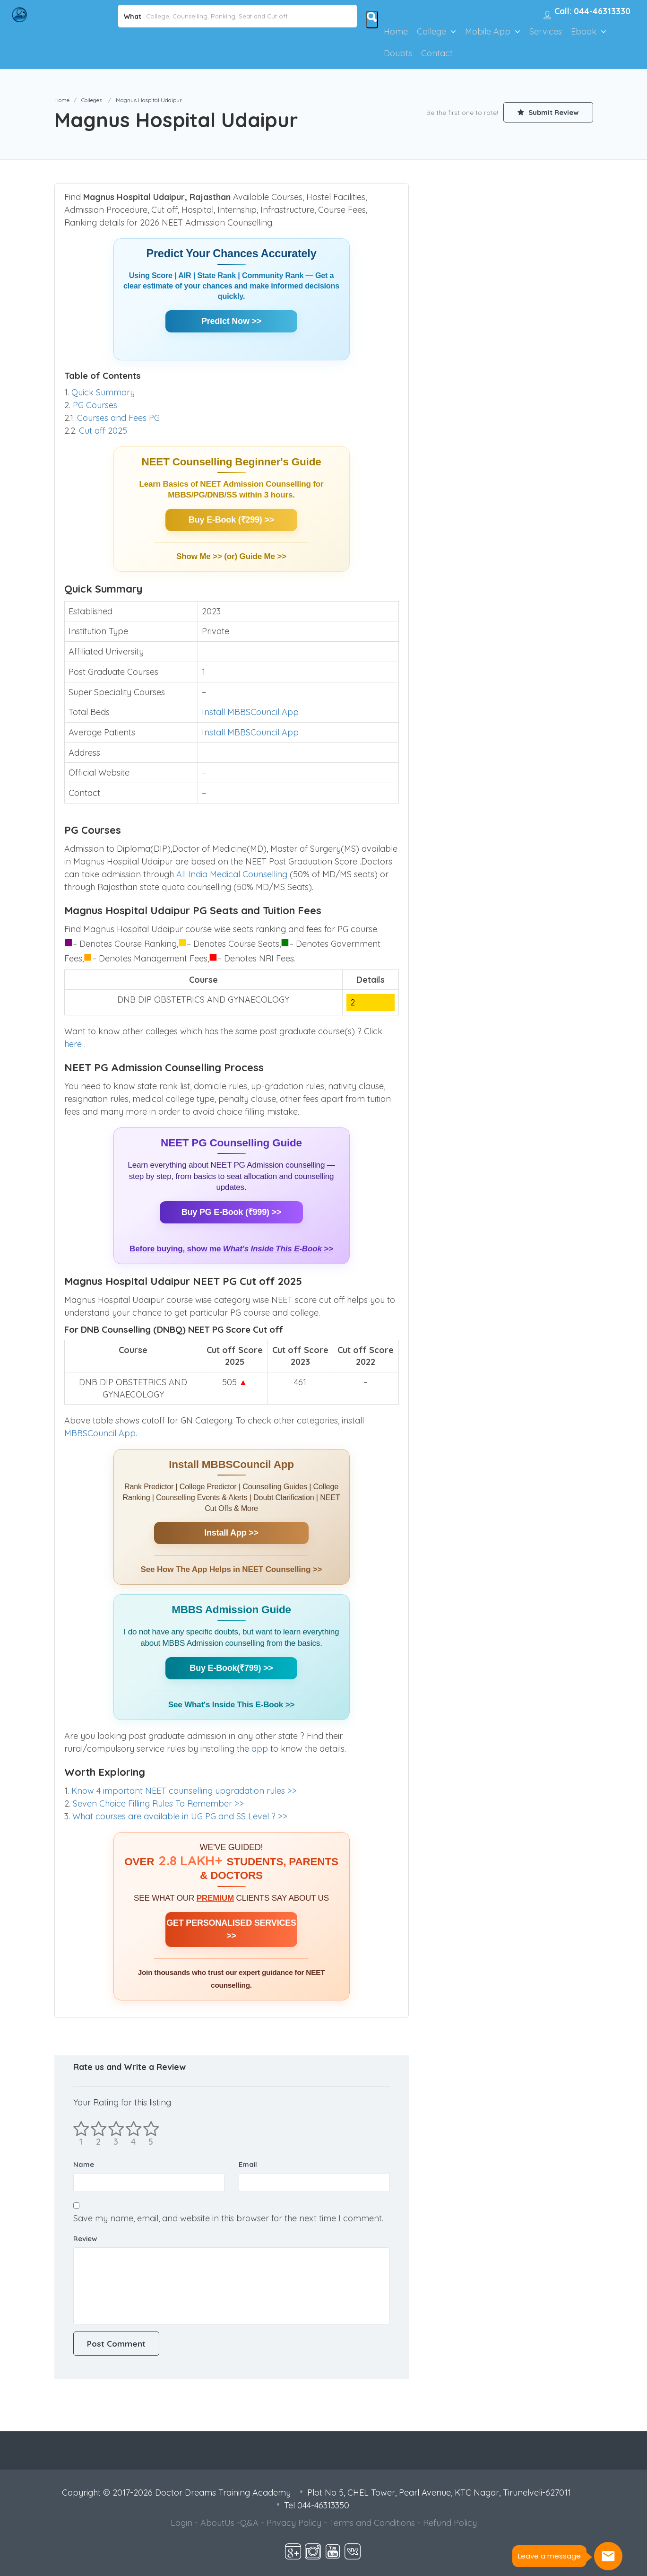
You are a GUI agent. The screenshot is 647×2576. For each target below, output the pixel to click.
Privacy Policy (294, 2522)
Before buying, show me (231, 1248)
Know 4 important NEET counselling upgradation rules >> (184, 1790)
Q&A (249, 2522)
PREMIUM (215, 1898)
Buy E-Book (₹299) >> (231, 519)
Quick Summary (103, 392)
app (260, 1748)
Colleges (91, 100)
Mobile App (487, 31)
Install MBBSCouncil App (250, 712)
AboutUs (217, 2522)
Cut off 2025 (103, 430)
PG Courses (95, 405)
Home (396, 31)
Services (545, 31)
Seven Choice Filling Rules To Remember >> (158, 1803)
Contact (437, 53)
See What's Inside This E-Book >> (231, 1704)
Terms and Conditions (372, 2522)
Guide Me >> (263, 556)
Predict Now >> (231, 321)
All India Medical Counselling (231, 874)
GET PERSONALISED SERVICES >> (231, 1929)
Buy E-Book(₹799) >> (231, 1668)
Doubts (398, 53)
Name (83, 2164)
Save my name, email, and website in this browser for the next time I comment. (228, 2218)
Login (181, 2522)
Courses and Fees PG (118, 417)
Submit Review (548, 112)
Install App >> (231, 1532)
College (431, 31)
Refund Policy (450, 2522)
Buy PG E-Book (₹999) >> (231, 1212)
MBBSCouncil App (100, 1433)
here (74, 1044)
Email (248, 2164)
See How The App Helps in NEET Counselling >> (231, 1569)
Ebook (583, 31)
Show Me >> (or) (208, 556)
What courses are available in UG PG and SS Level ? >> (179, 1816)
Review (85, 2238)
